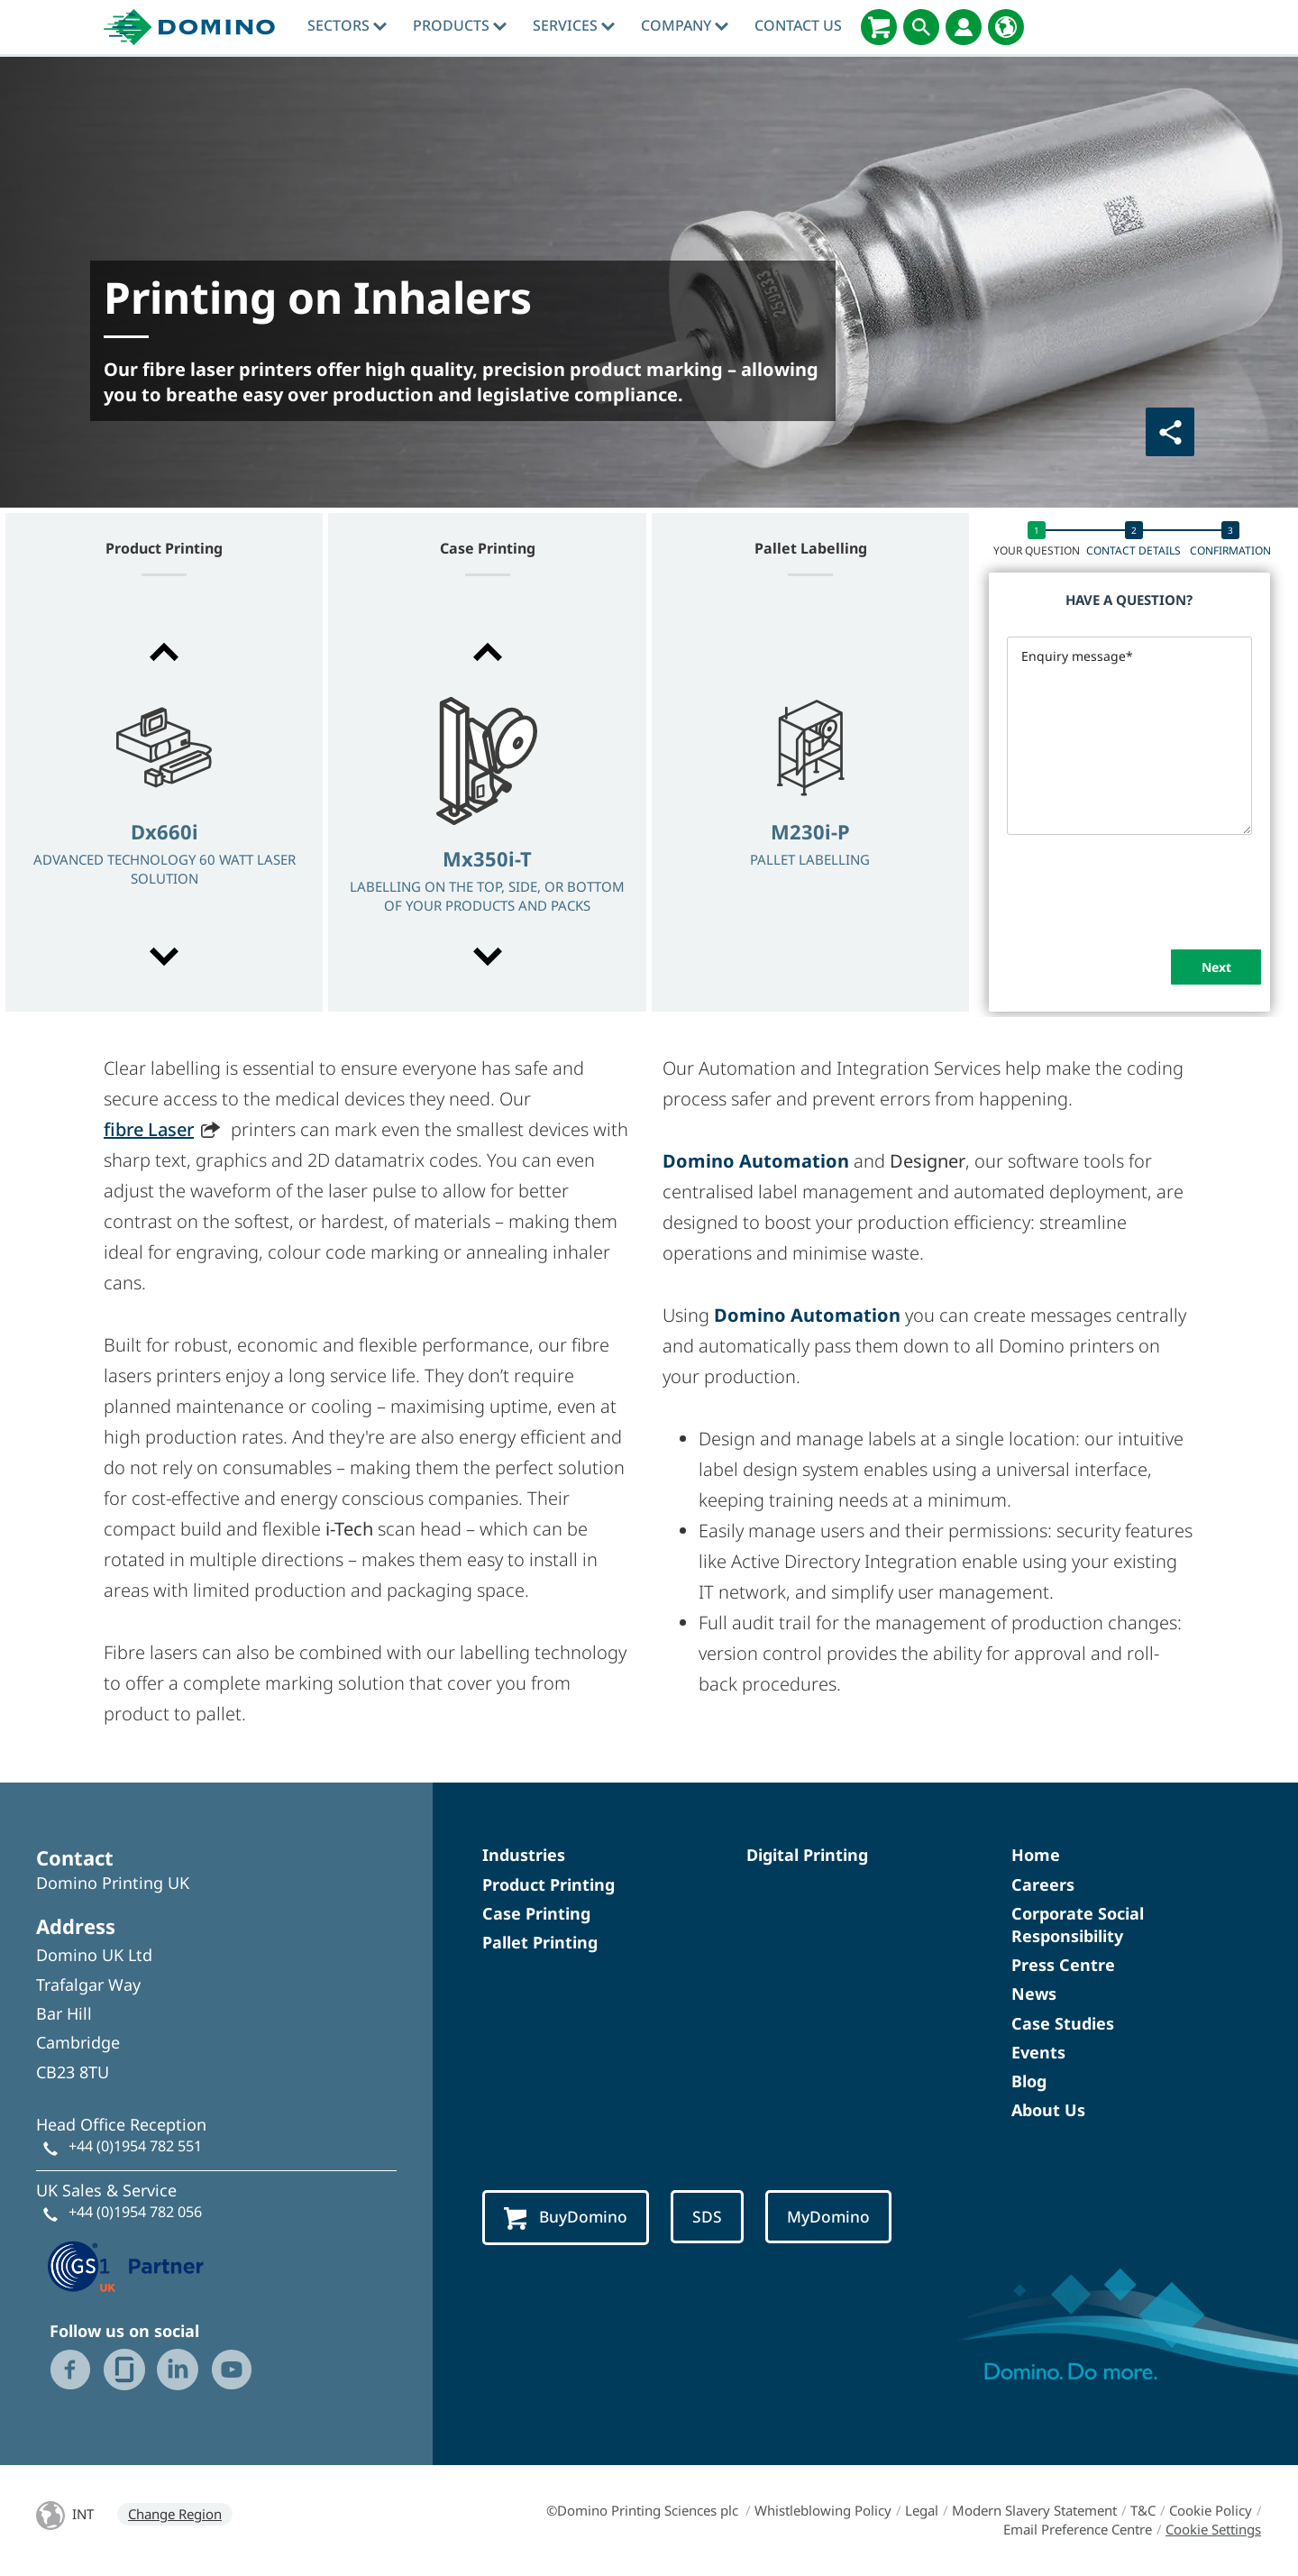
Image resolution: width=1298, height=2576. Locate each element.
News (1033, 1993)
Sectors (347, 25)
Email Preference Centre (1077, 2529)
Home (1035, 1855)
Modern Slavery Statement (1034, 2510)
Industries (523, 1855)
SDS (714, 2216)
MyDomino (838, 2216)
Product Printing (548, 1884)
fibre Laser (149, 1129)
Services (574, 25)
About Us (1048, 2110)
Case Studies (1062, 2023)
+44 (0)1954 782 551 (135, 2146)
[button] (164, 651)
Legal (921, 2510)
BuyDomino (569, 2217)
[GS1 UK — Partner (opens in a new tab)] (126, 2264)
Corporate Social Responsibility (1077, 1924)
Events (1038, 2052)
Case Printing (536, 1913)
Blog (1029, 2081)
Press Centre (1063, 1965)
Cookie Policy (1210, 2510)
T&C (1143, 2510)
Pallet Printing (540, 1942)
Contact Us (798, 25)
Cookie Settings (1213, 2529)
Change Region (175, 2514)
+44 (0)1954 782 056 (135, 2212)
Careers (1042, 1884)
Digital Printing (807, 1855)
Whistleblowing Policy (822, 2510)
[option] (164, 806)
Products (460, 25)
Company (684, 25)
